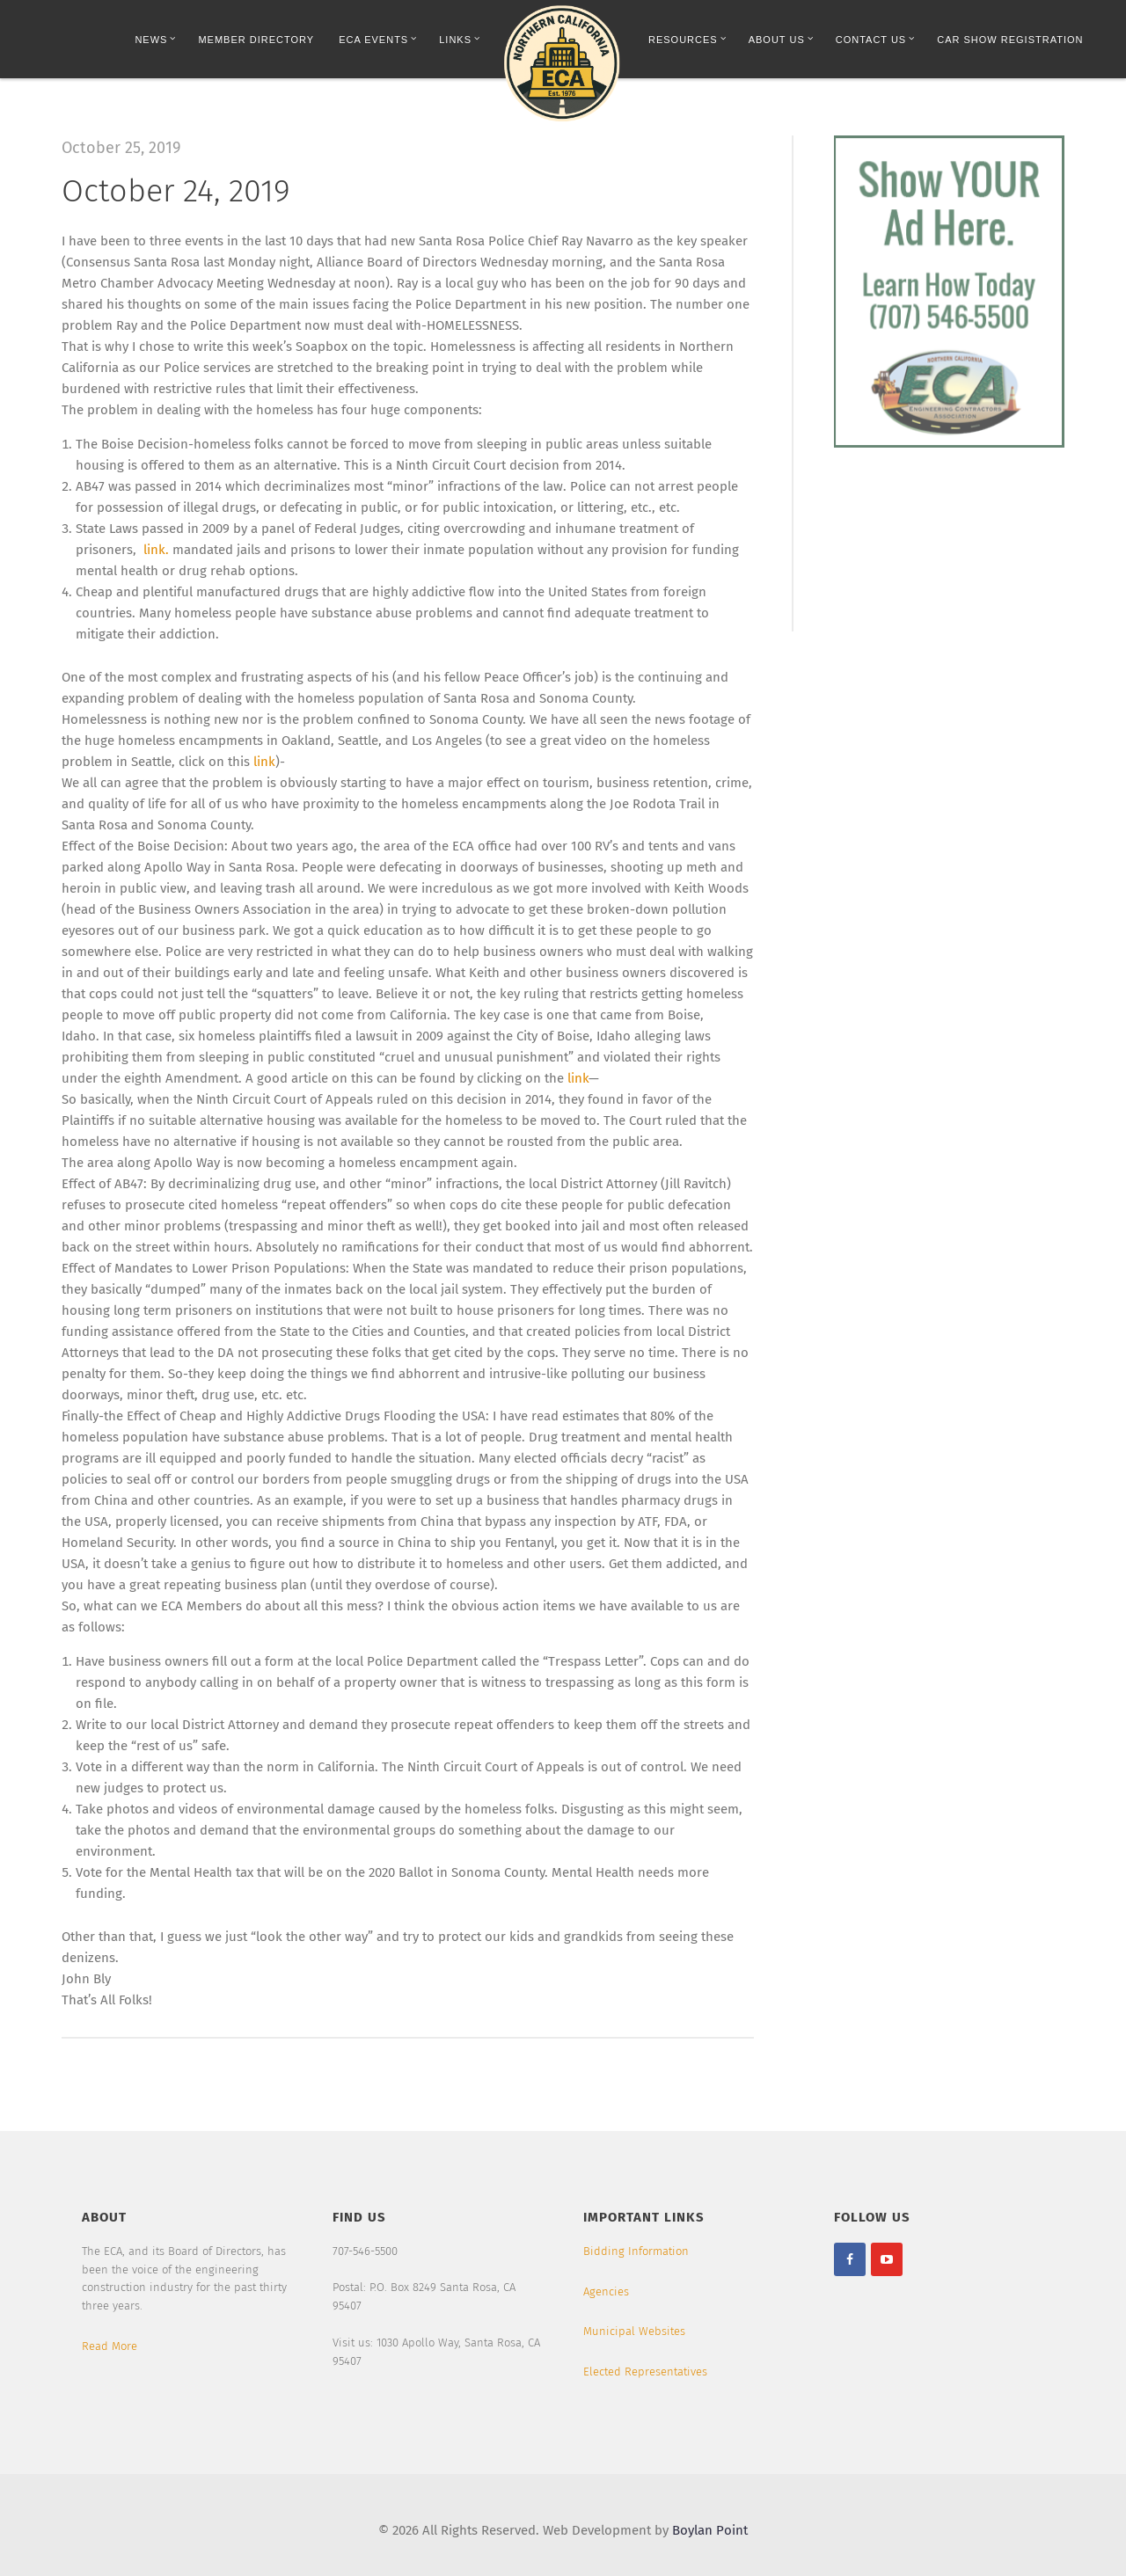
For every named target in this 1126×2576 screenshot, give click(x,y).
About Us (781, 39)
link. (154, 550)
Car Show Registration (1010, 39)
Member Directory (256, 39)
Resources (687, 39)
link (264, 762)
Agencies (606, 2291)
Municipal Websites (634, 2331)
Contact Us (876, 39)
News (155, 39)
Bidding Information (636, 2251)
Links (459, 39)
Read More (109, 2346)
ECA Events (378, 39)
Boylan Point (710, 2530)
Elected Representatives (645, 2371)
